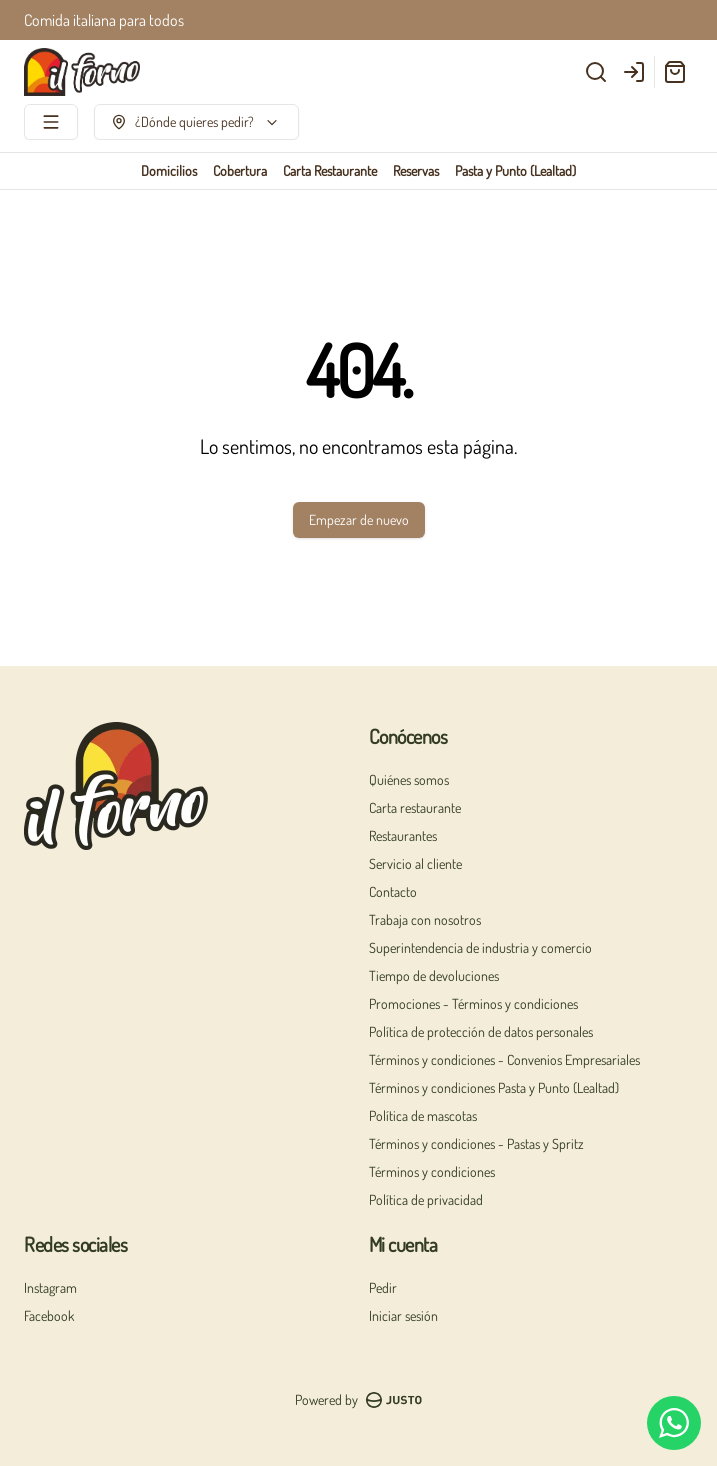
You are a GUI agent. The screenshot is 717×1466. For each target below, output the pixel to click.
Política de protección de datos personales (481, 1031)
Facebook (49, 1315)
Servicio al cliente (415, 863)
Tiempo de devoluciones (434, 975)
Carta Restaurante (330, 170)
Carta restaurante (415, 807)
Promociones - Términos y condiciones (473, 1003)
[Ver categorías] (51, 122)
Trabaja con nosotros (425, 919)
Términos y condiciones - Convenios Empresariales (504, 1059)
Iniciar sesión (403, 1315)
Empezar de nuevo (359, 519)
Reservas (416, 170)
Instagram (50, 1287)
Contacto (393, 891)
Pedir (383, 1287)
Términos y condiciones (432, 1171)
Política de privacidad (426, 1199)
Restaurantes (403, 835)
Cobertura (240, 170)
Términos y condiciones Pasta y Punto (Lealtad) (494, 1087)
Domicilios (169, 170)
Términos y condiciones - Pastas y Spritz (476, 1143)
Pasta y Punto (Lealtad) (515, 170)
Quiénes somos (409, 779)
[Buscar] (596, 72)
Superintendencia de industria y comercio (480, 947)
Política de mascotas (423, 1115)
